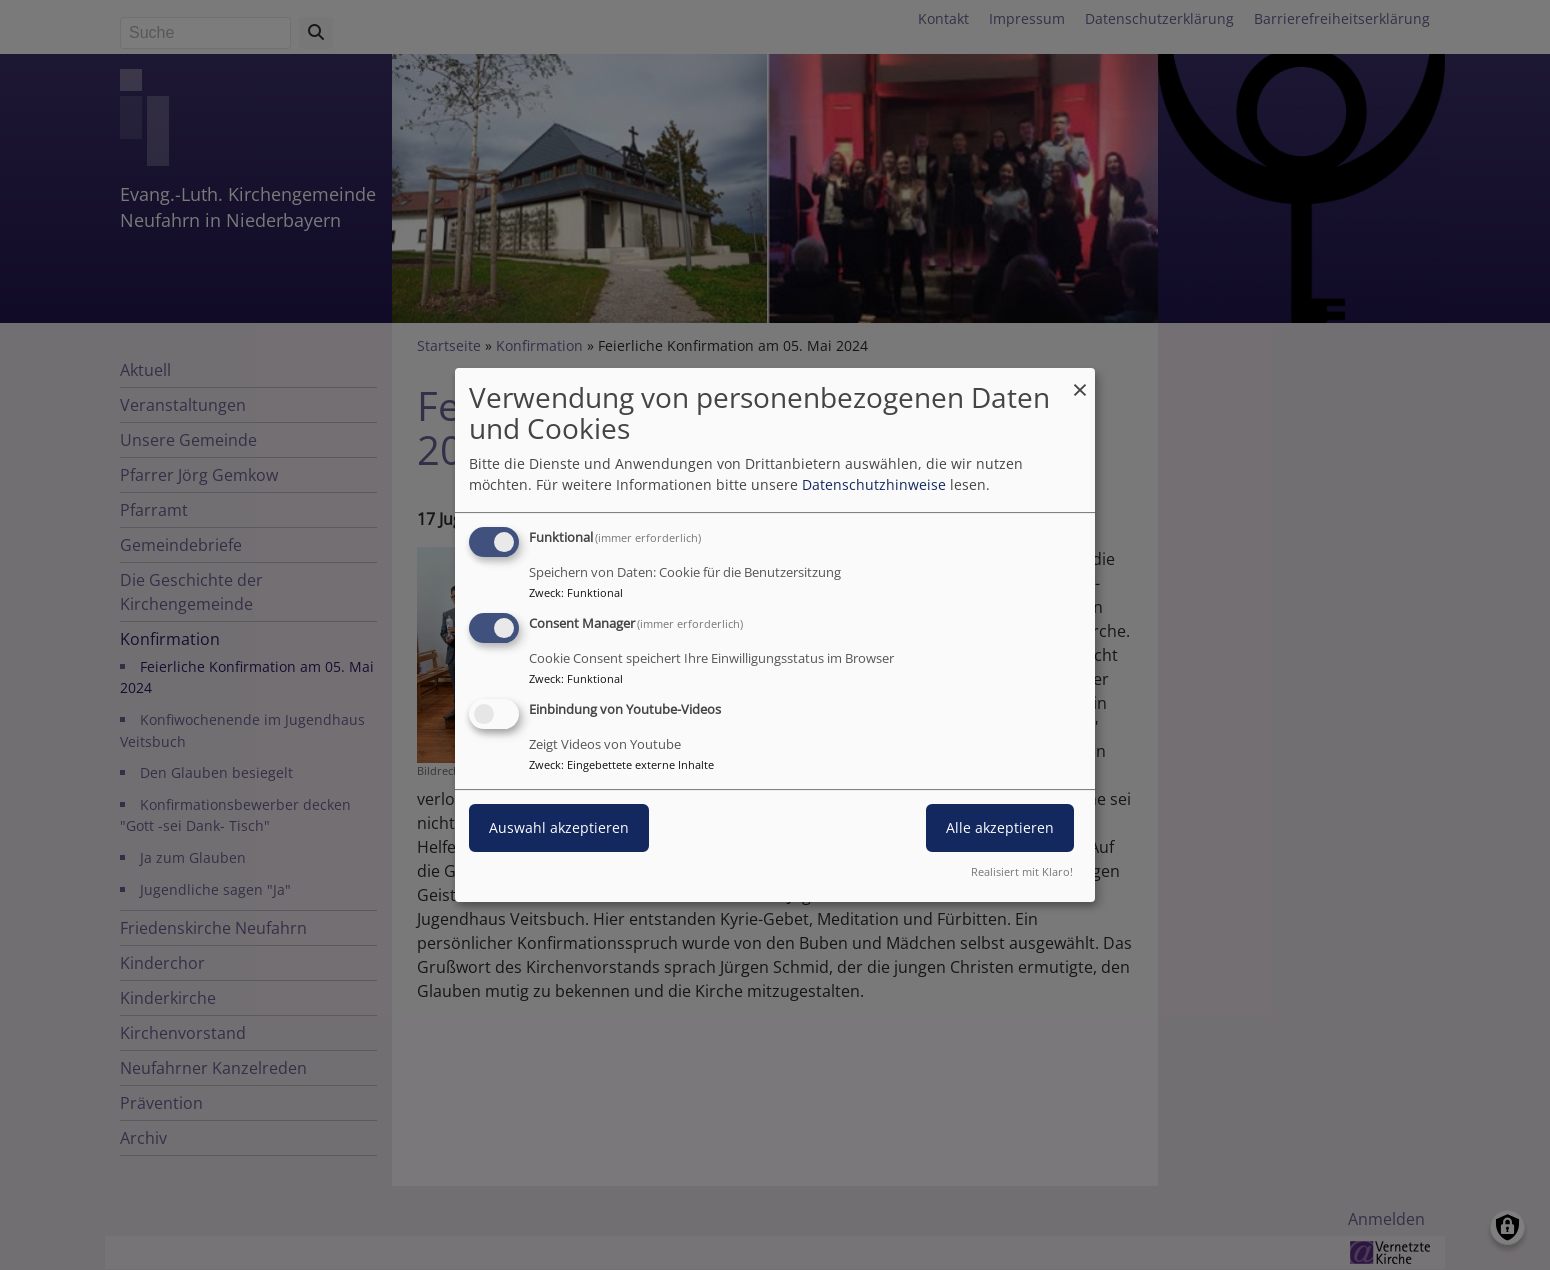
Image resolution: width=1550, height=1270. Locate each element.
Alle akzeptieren (1000, 827)
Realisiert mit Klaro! (1022, 871)
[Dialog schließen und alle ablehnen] (1080, 380)
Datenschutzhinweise (874, 484)
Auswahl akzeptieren (559, 827)
